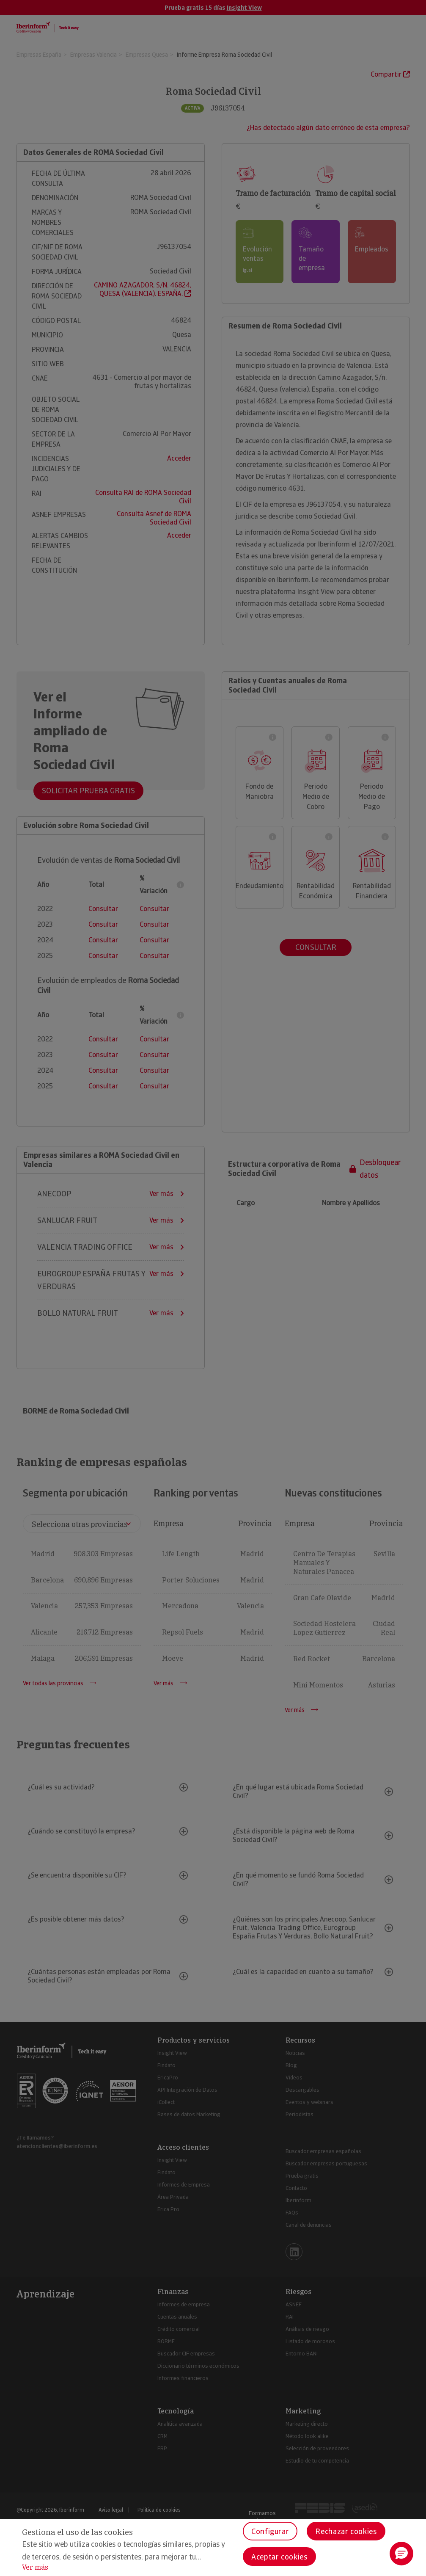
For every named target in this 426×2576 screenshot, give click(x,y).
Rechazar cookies (346, 2531)
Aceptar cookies (279, 2557)
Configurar (270, 2531)
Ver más (35, 2567)
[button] (401, 2553)
